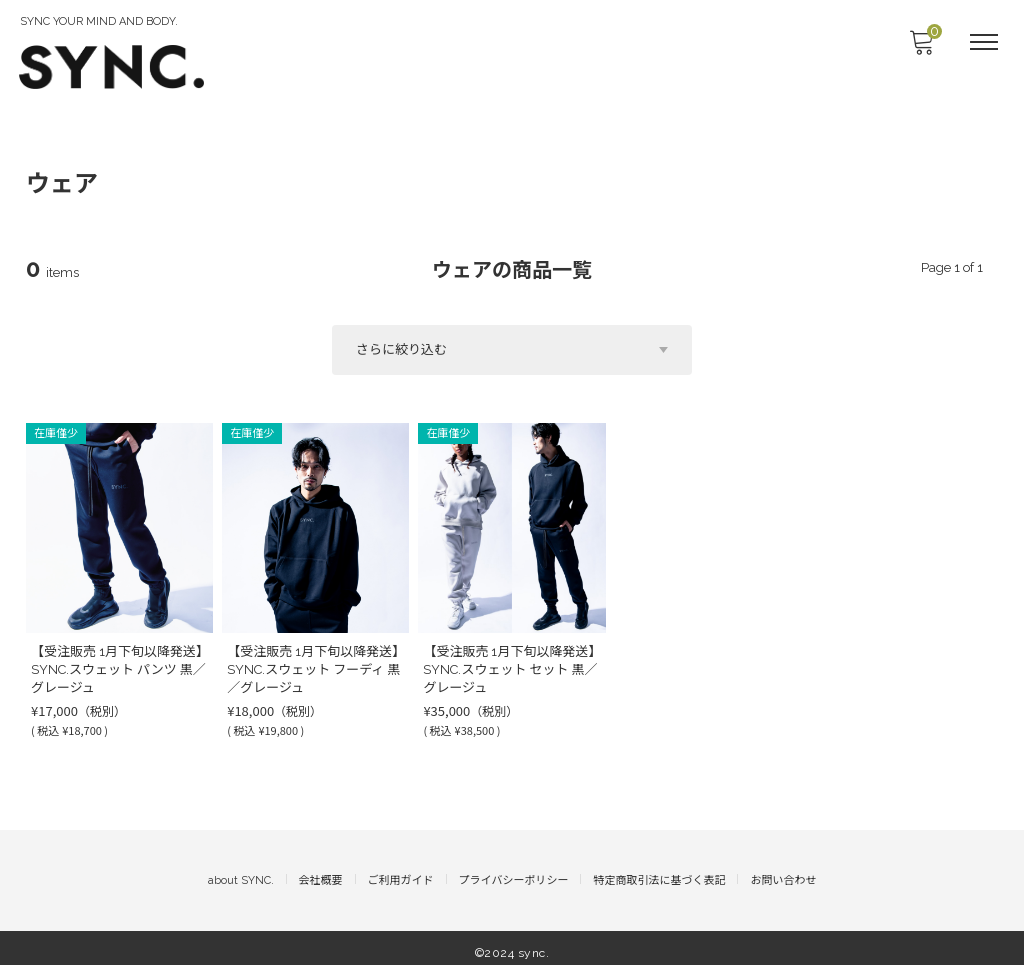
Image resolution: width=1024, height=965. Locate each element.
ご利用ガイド (401, 870)
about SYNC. (241, 870)
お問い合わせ (783, 870)
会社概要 (321, 870)
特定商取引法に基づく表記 (659, 870)
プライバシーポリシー (514, 870)
